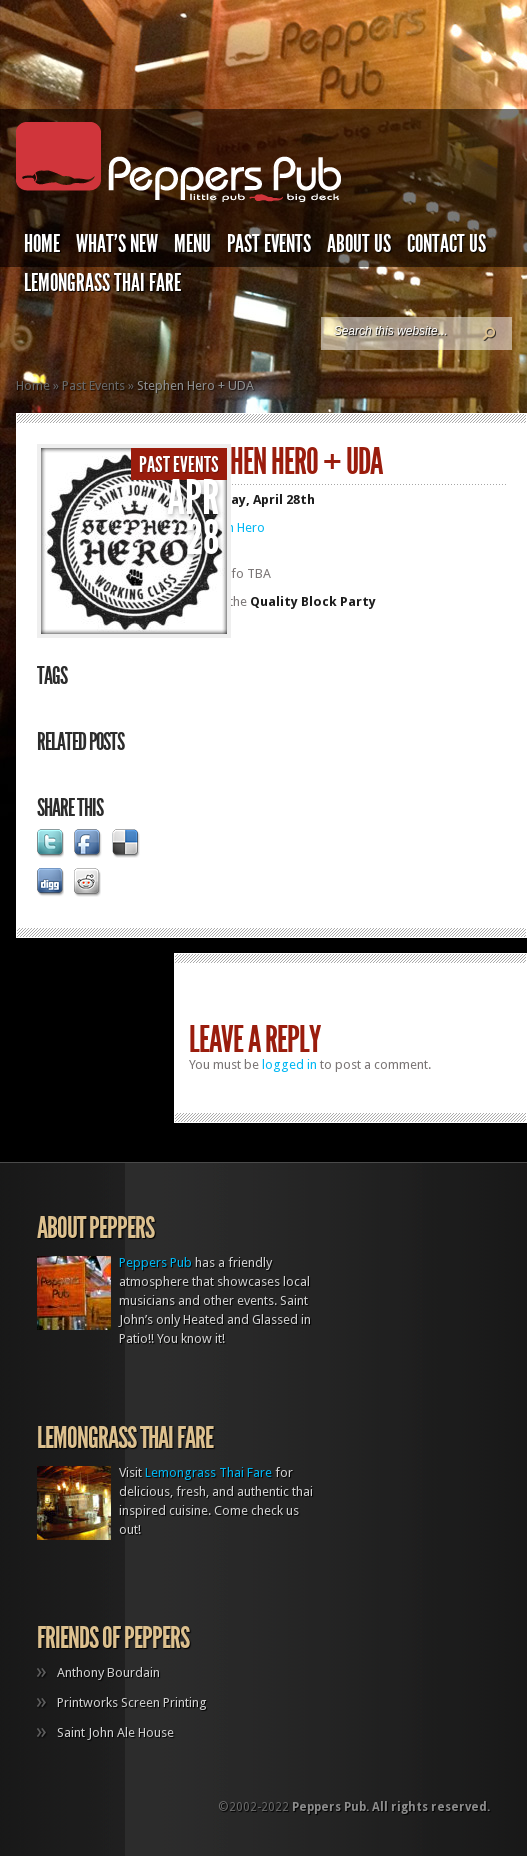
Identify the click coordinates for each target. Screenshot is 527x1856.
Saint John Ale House (115, 1732)
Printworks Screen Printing (132, 1702)
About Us (359, 244)
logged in (289, 1064)
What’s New (117, 244)
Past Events (269, 244)
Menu (192, 244)
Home (42, 244)
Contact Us (446, 244)
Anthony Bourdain (108, 1672)
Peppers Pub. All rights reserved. (391, 1807)
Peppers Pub (155, 1262)
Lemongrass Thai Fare (102, 283)
